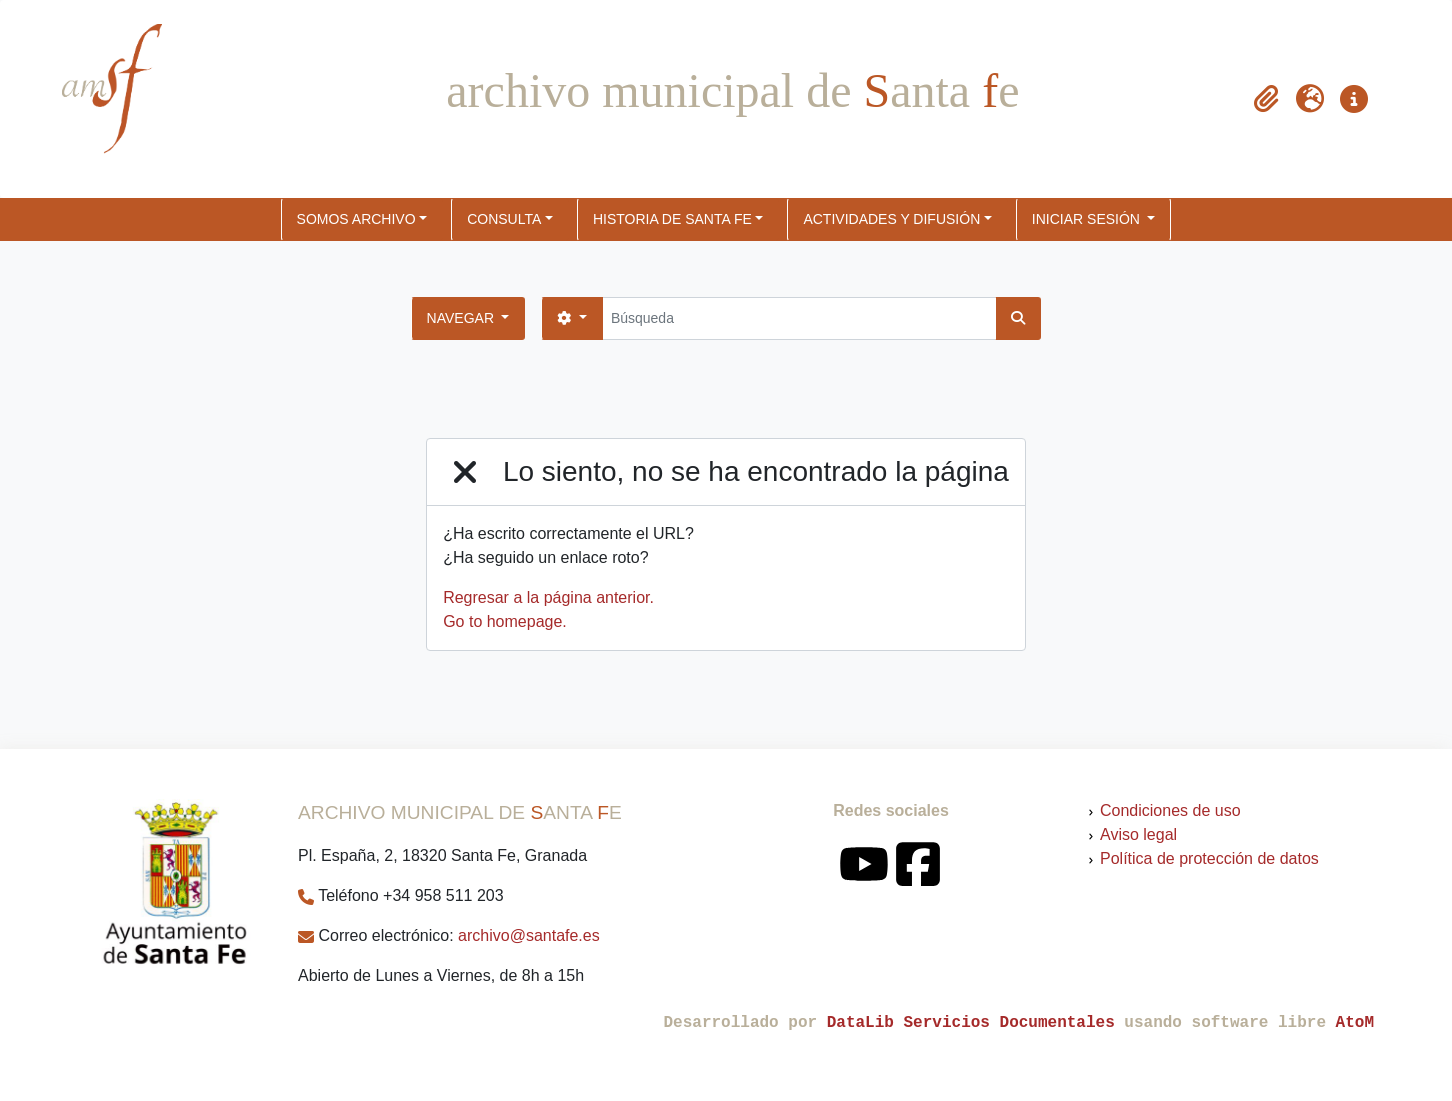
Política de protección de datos (1209, 858)
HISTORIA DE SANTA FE (672, 219)
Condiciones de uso (1170, 810)
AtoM (1355, 1023)
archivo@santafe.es (529, 935)
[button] (1266, 99)
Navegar (462, 318)
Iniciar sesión (1088, 219)
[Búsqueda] (799, 318)
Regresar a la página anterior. (548, 597)
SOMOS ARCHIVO (356, 219)
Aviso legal (1138, 834)
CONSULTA (504, 219)
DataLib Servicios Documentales (971, 1023)
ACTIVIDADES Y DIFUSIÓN (891, 219)
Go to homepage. (505, 621)
